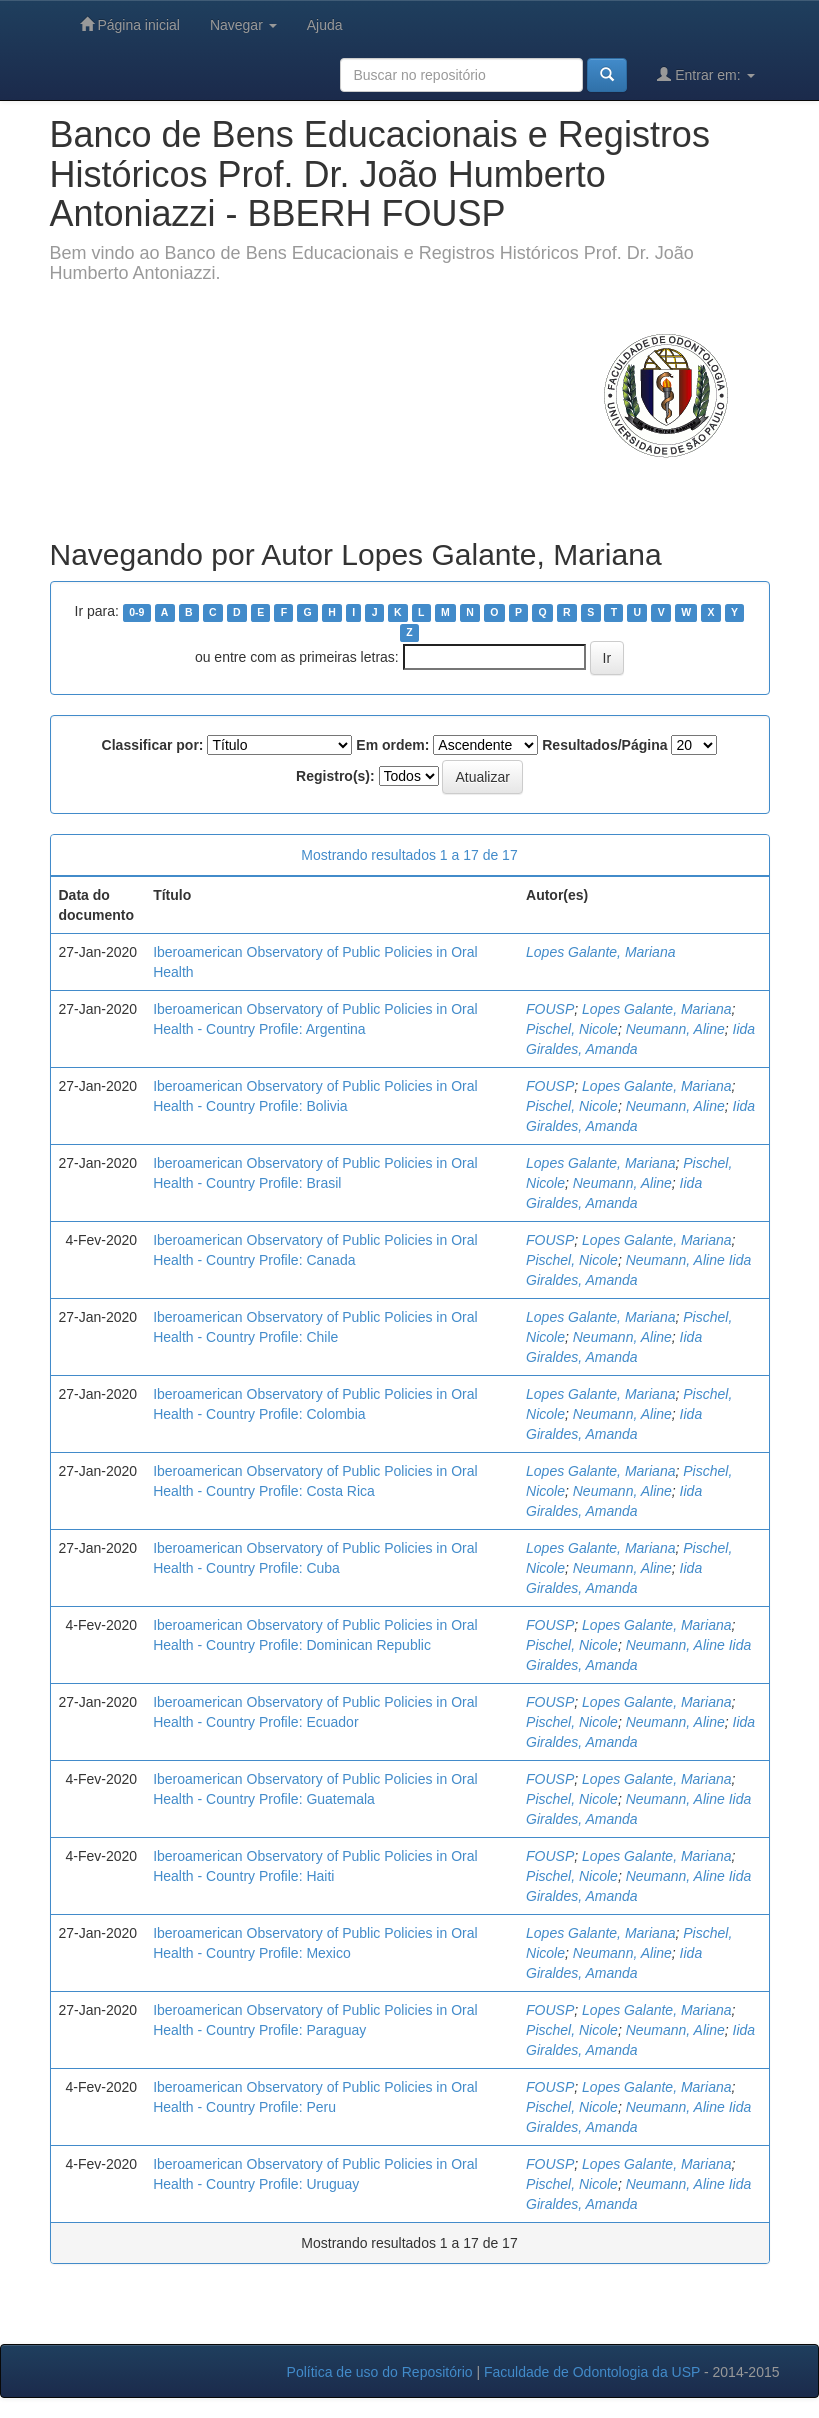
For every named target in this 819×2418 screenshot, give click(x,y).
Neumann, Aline (675, 1029)
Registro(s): (335, 776)
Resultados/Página (604, 745)
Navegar (243, 25)
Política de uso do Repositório (380, 2372)
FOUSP (550, 1009)
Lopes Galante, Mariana (600, 952)
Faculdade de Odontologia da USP (592, 2372)
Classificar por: (153, 745)
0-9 (136, 612)
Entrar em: (705, 74)
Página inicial (130, 24)
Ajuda (325, 25)
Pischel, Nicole (572, 1029)
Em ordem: (392, 745)
